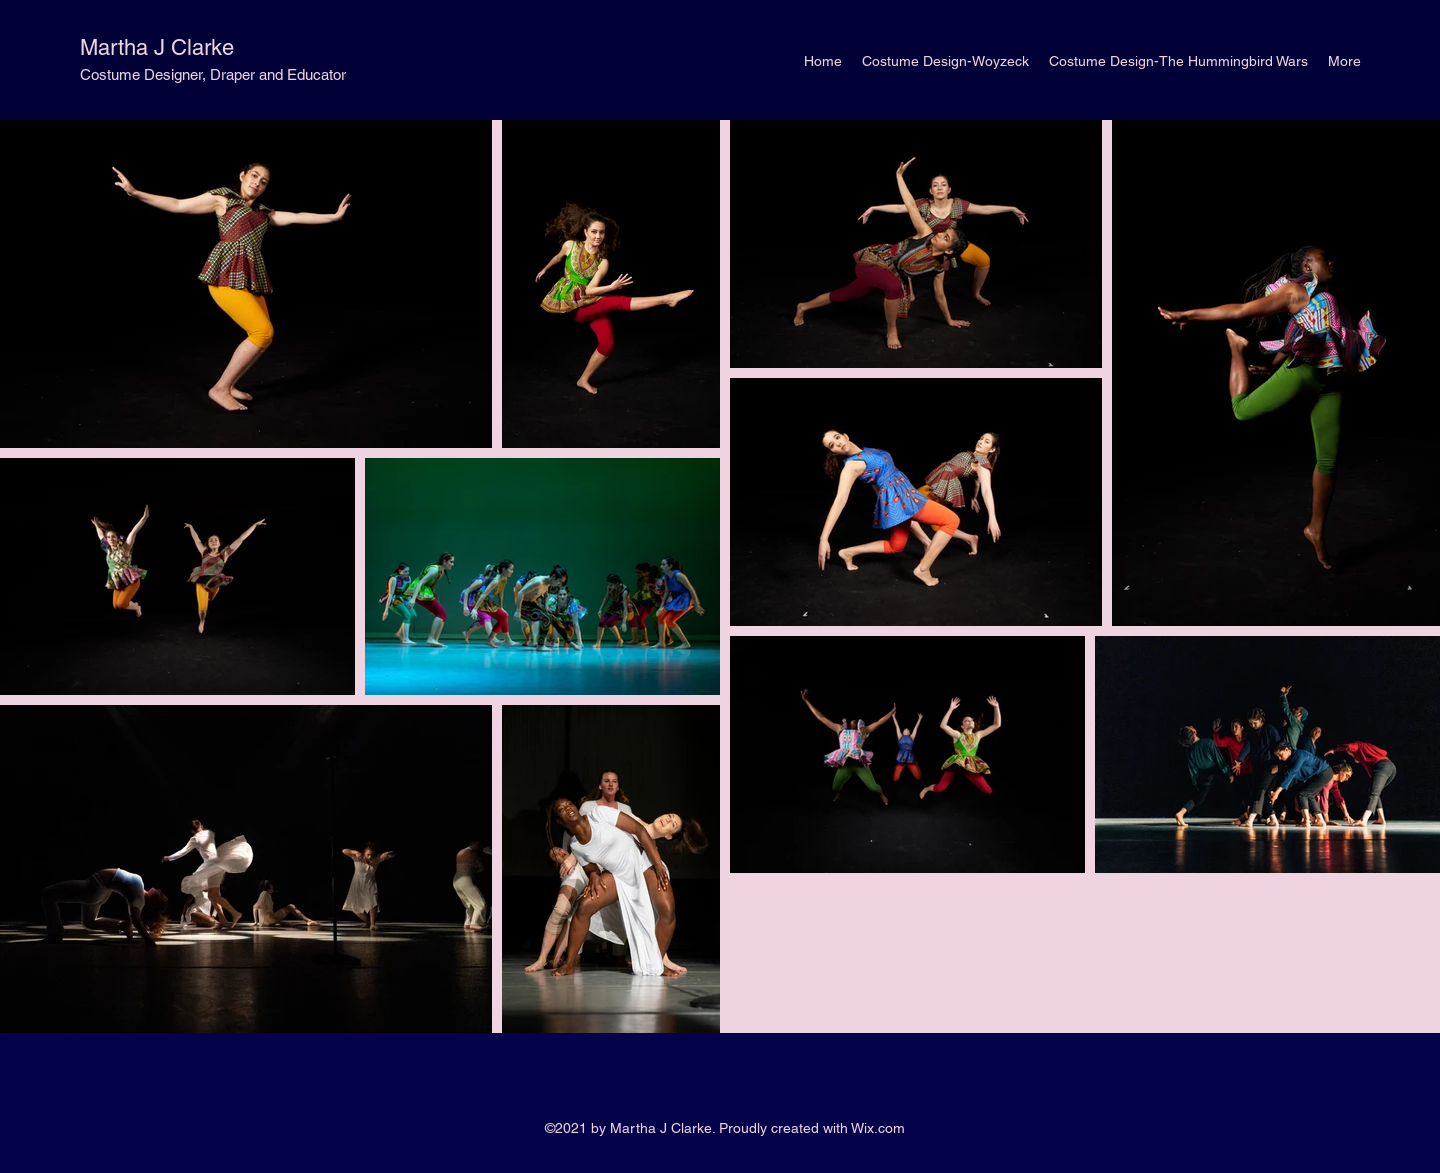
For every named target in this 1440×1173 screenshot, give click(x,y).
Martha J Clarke (157, 47)
